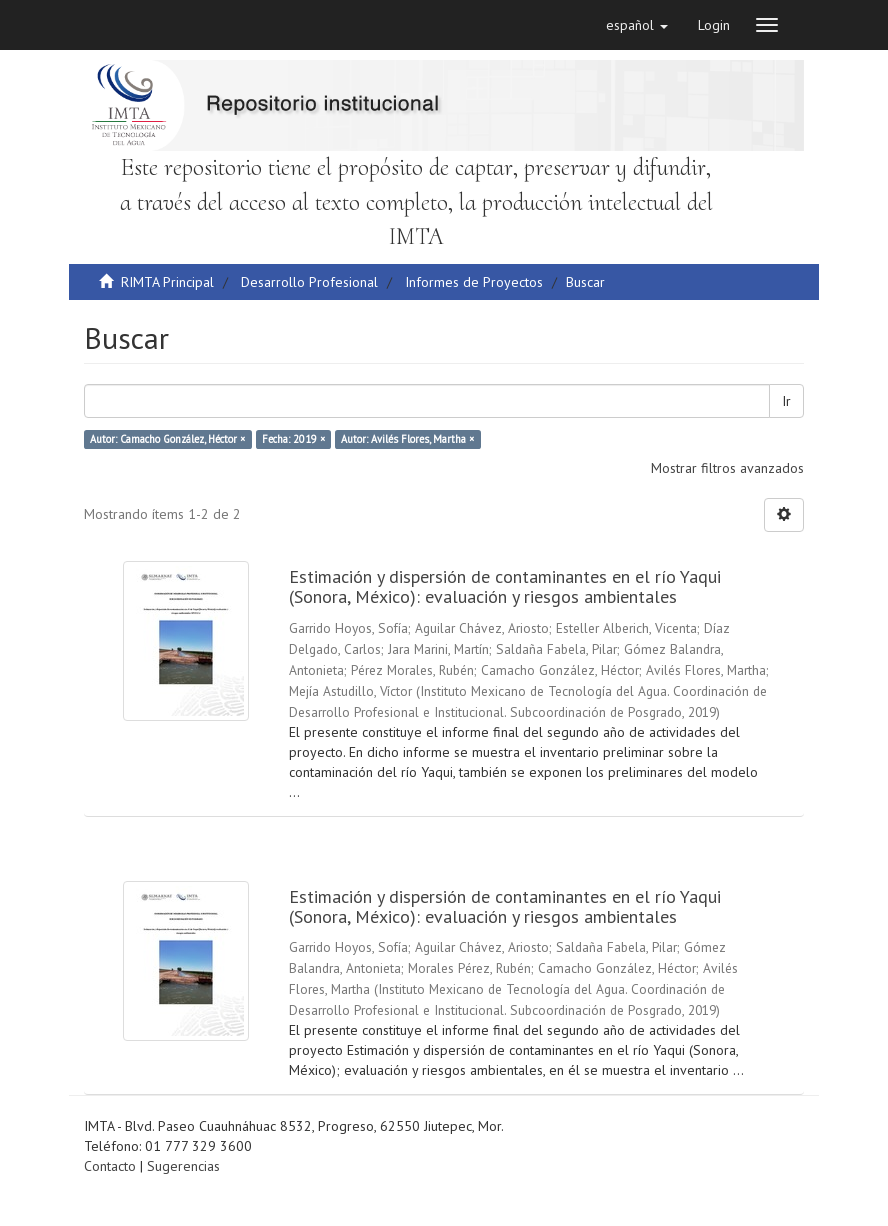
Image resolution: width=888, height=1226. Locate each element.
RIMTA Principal (167, 282)
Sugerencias (183, 1166)
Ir (786, 401)
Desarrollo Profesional (309, 282)
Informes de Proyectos (474, 282)
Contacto (110, 1166)
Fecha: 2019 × (293, 439)
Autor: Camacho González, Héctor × (167, 439)
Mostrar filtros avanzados (727, 468)
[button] (637, 25)
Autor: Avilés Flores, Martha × (407, 439)
